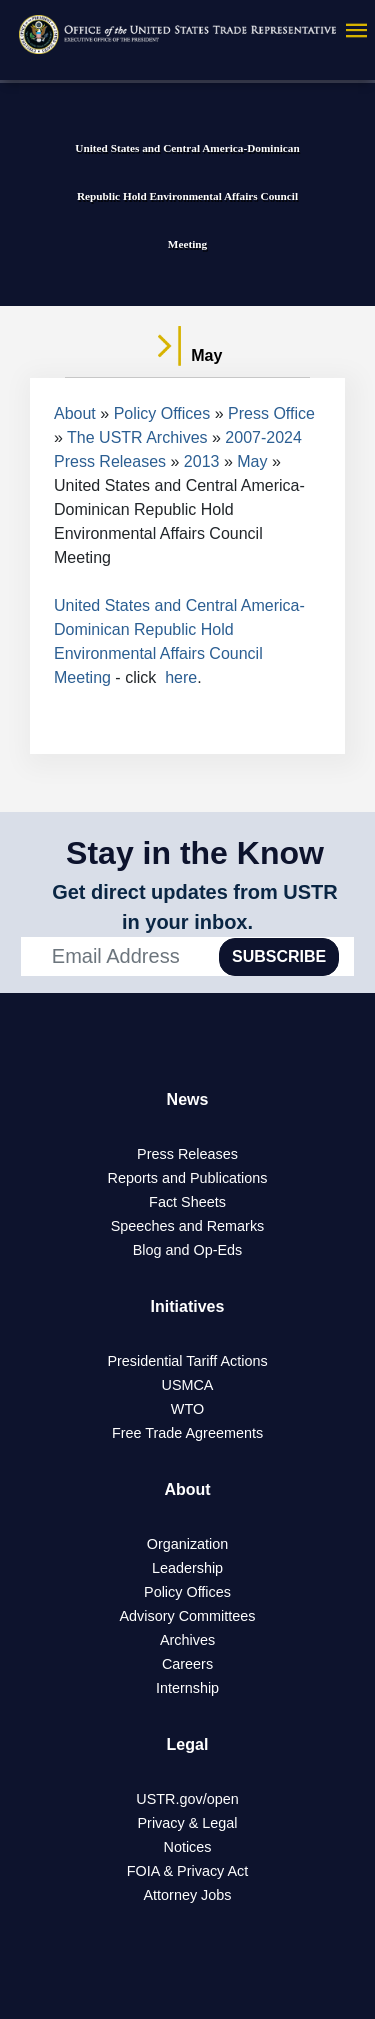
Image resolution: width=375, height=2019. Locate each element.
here (181, 677)
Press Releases (187, 1154)
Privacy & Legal (188, 1823)
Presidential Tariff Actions (187, 1361)
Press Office (271, 413)
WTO (187, 1409)
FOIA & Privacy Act (188, 1871)
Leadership (187, 1568)
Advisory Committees (188, 1616)
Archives (187, 1640)
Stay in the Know (195, 853)
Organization (188, 1544)
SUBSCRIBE (279, 956)
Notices (188, 1847)
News (188, 1099)
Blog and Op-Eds (188, 1250)
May (252, 461)
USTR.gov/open (187, 1799)
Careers (187, 1664)
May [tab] (188, 356)
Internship (187, 1688)
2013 (202, 461)
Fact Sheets (187, 1202)
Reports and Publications (188, 1178)
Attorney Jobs (188, 1895)
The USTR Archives (137, 437)
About (75, 413)
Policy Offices (162, 413)
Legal (188, 1744)
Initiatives (188, 1306)
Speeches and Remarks (188, 1226)
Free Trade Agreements (187, 1433)
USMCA (188, 1385)
